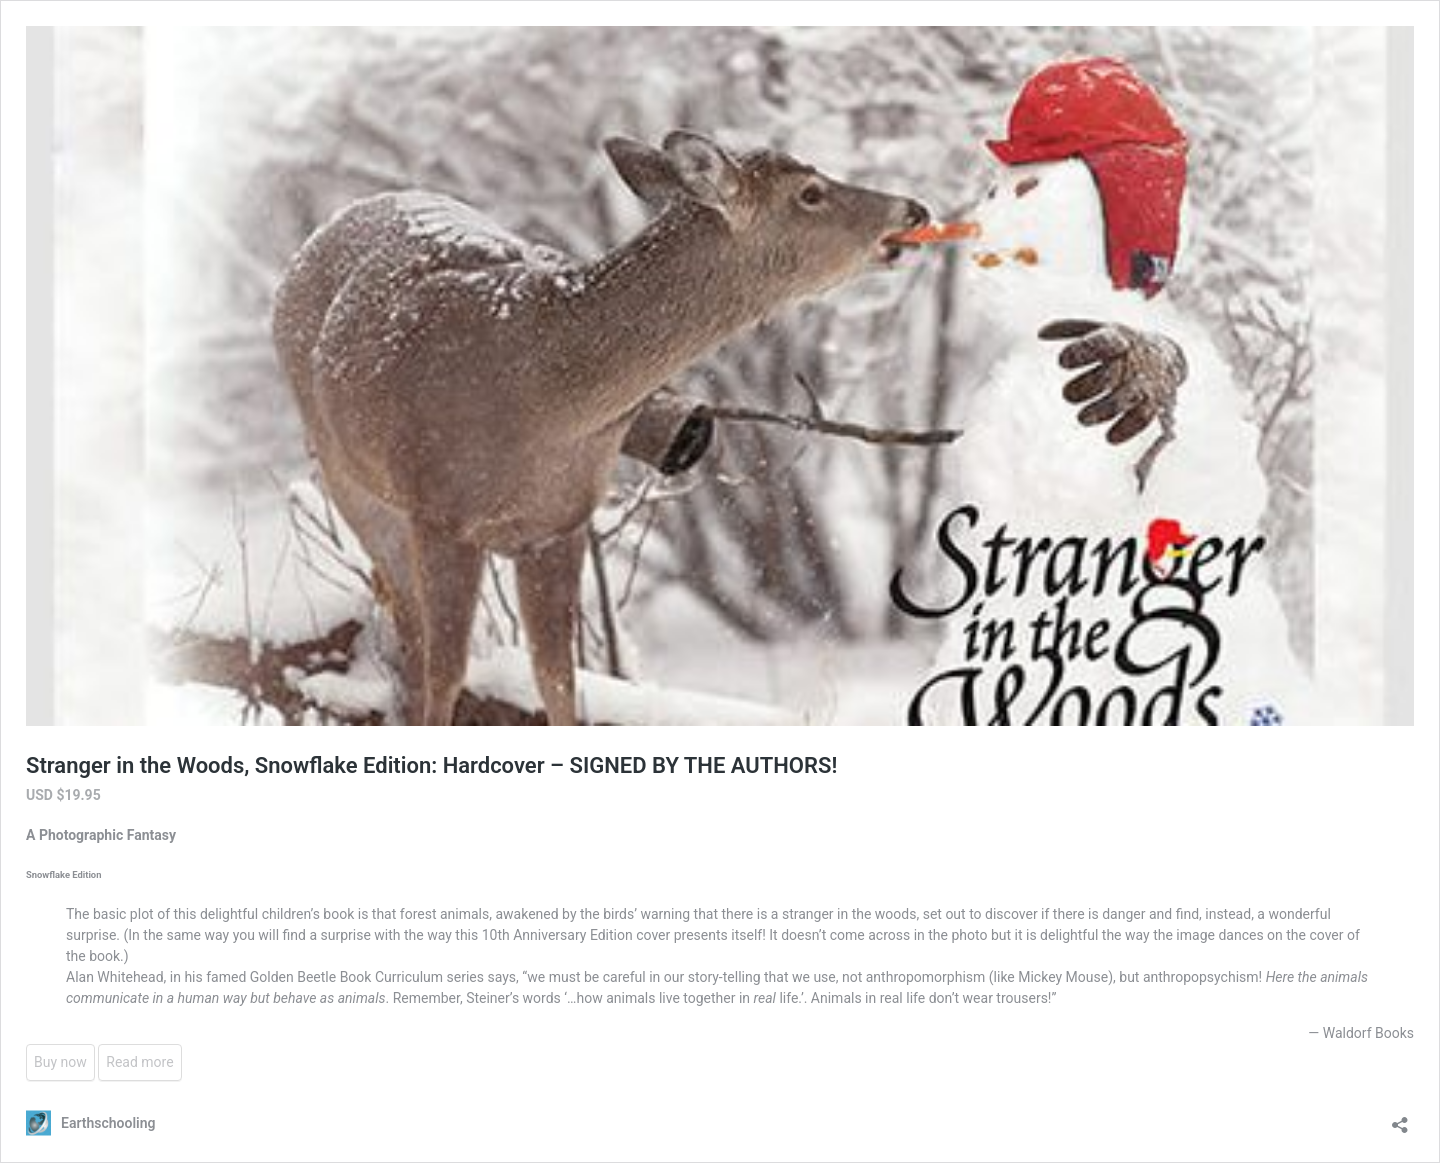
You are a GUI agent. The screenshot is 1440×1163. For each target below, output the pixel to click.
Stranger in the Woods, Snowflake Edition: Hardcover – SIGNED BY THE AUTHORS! (431, 765)
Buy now (60, 1062)
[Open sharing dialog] (1400, 1118)
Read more (139, 1062)
